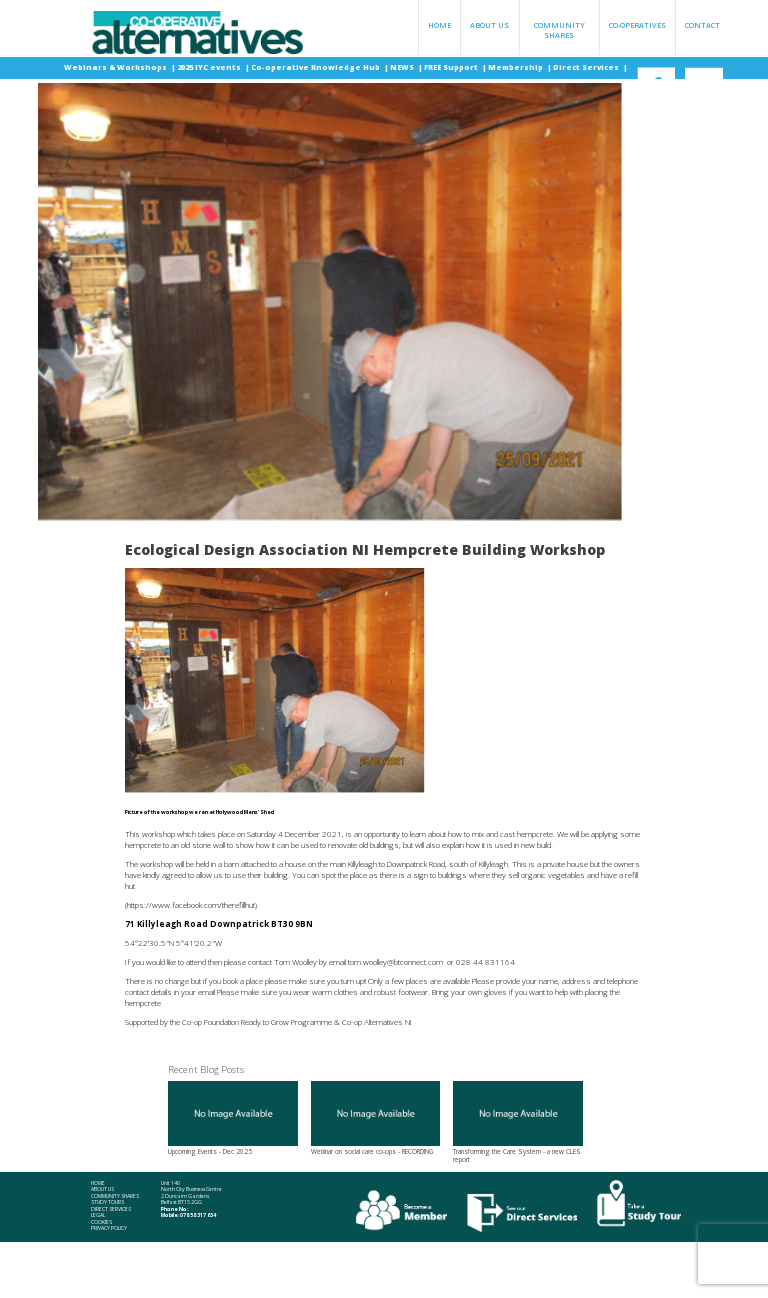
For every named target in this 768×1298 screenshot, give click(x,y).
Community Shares (559, 30)
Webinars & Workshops (116, 67)
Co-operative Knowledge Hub (316, 67)
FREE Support (452, 67)
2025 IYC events (210, 67)
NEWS (403, 67)
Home (439, 25)
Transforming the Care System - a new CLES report (518, 1122)
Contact (702, 25)
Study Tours (107, 1202)
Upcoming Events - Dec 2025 (233, 1118)
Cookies (101, 1222)
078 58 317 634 (198, 1215)
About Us (489, 25)
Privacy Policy (109, 1228)
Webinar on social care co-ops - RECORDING (376, 1118)
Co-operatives (637, 25)
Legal (98, 1215)
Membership (516, 67)
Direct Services (587, 67)
